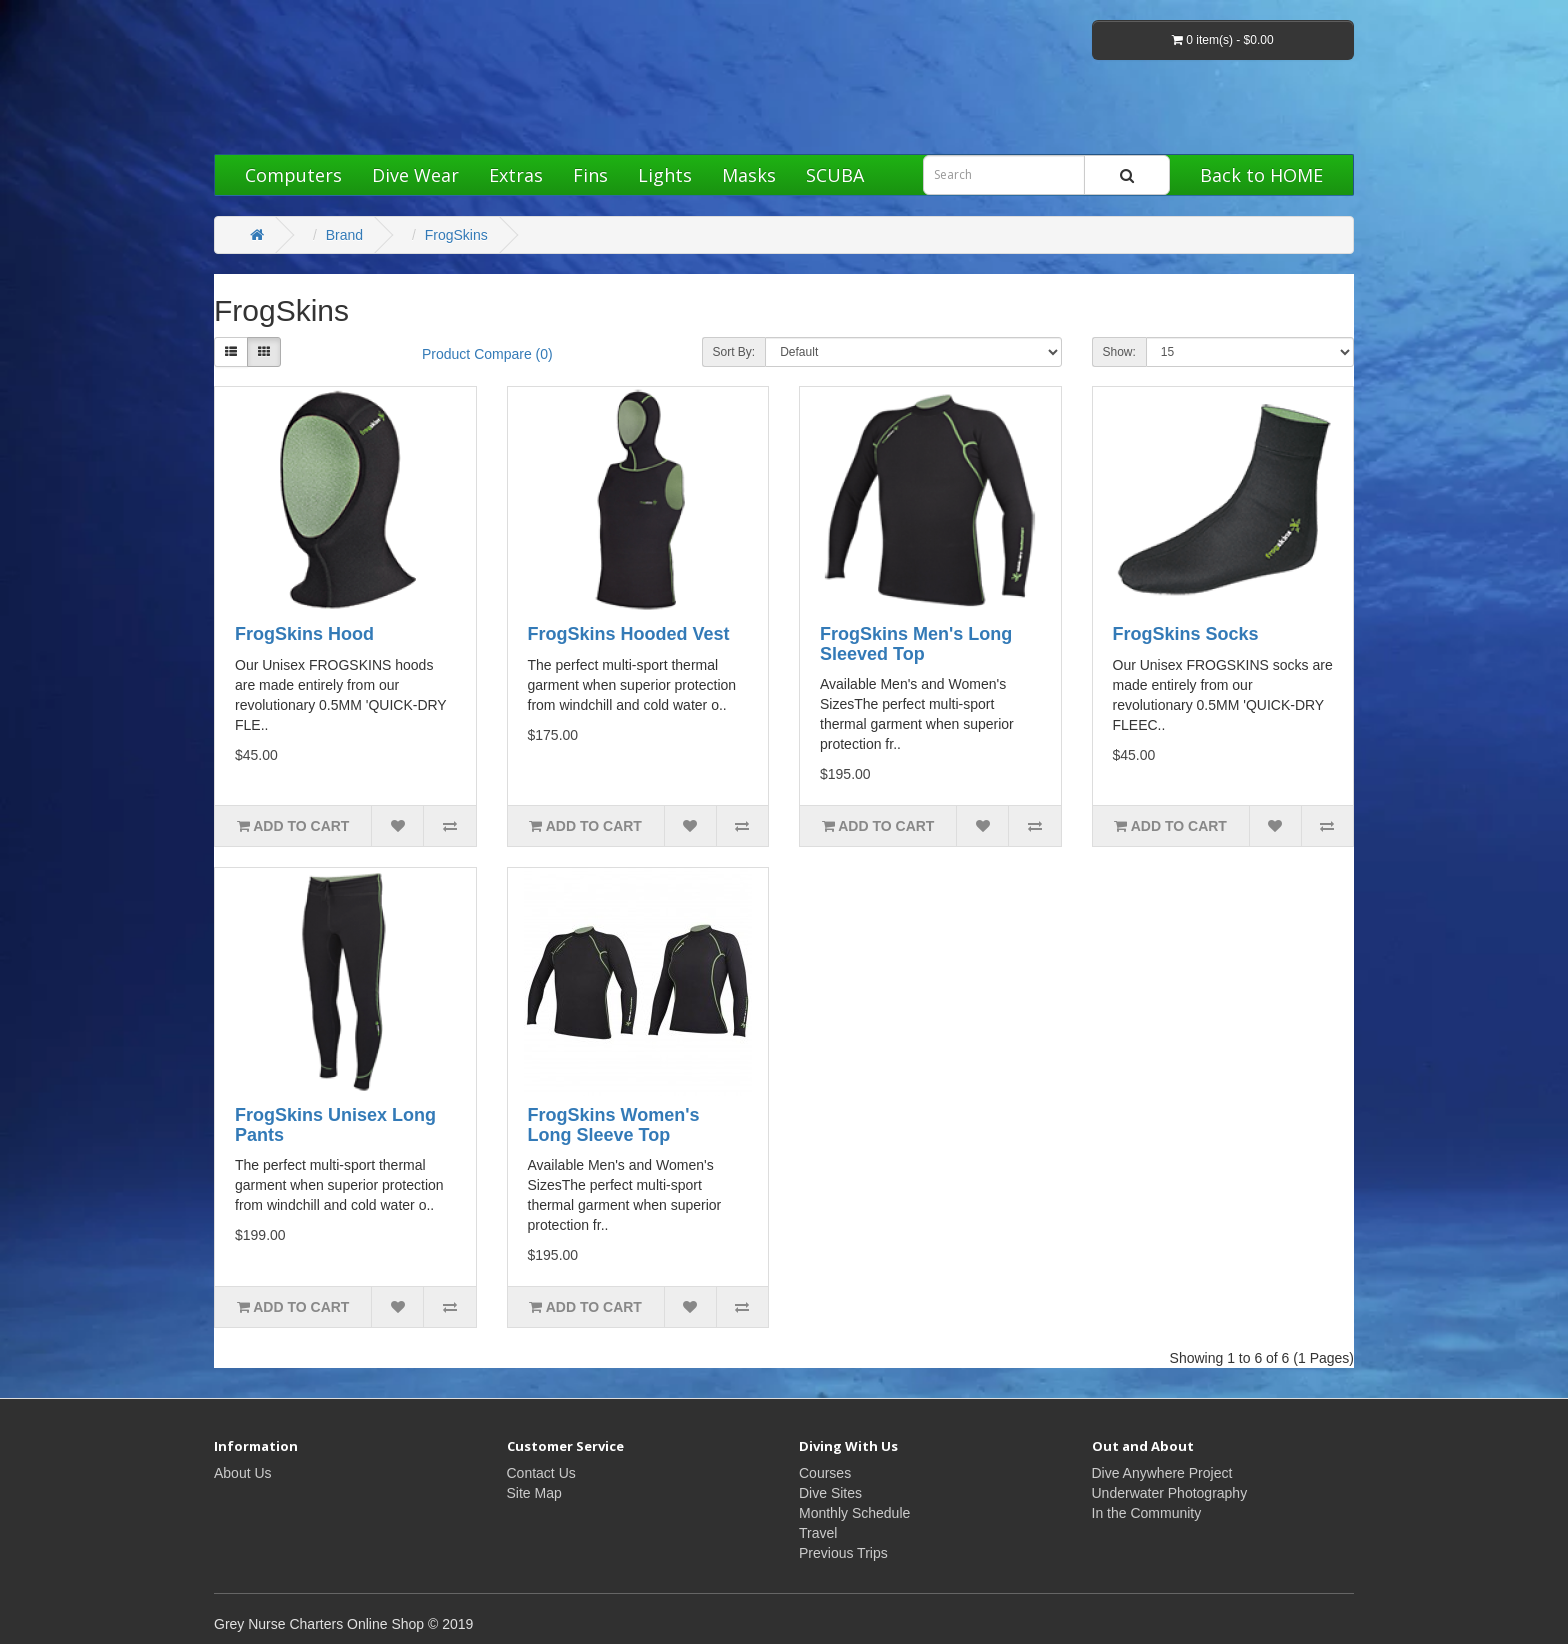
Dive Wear (415, 175)
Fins (590, 175)
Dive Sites (830, 1493)
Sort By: (734, 352)
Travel (818, 1533)
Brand (344, 235)
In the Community (1147, 1513)
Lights (665, 175)
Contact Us (541, 1473)
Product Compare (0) (487, 354)
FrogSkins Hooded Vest (629, 634)
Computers (293, 175)
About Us (243, 1473)
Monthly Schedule (854, 1513)
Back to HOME (1261, 175)
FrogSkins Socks (1186, 634)
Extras (516, 175)
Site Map (534, 1493)
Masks (749, 175)
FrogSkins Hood (304, 634)
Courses (825, 1473)
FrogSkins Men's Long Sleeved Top (916, 644)
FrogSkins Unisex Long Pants (335, 1125)
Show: (1119, 352)
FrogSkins (456, 235)
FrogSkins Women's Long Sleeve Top (614, 1125)
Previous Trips (843, 1553)
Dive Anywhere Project (1162, 1473)
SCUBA (835, 175)
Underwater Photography (1170, 1493)
